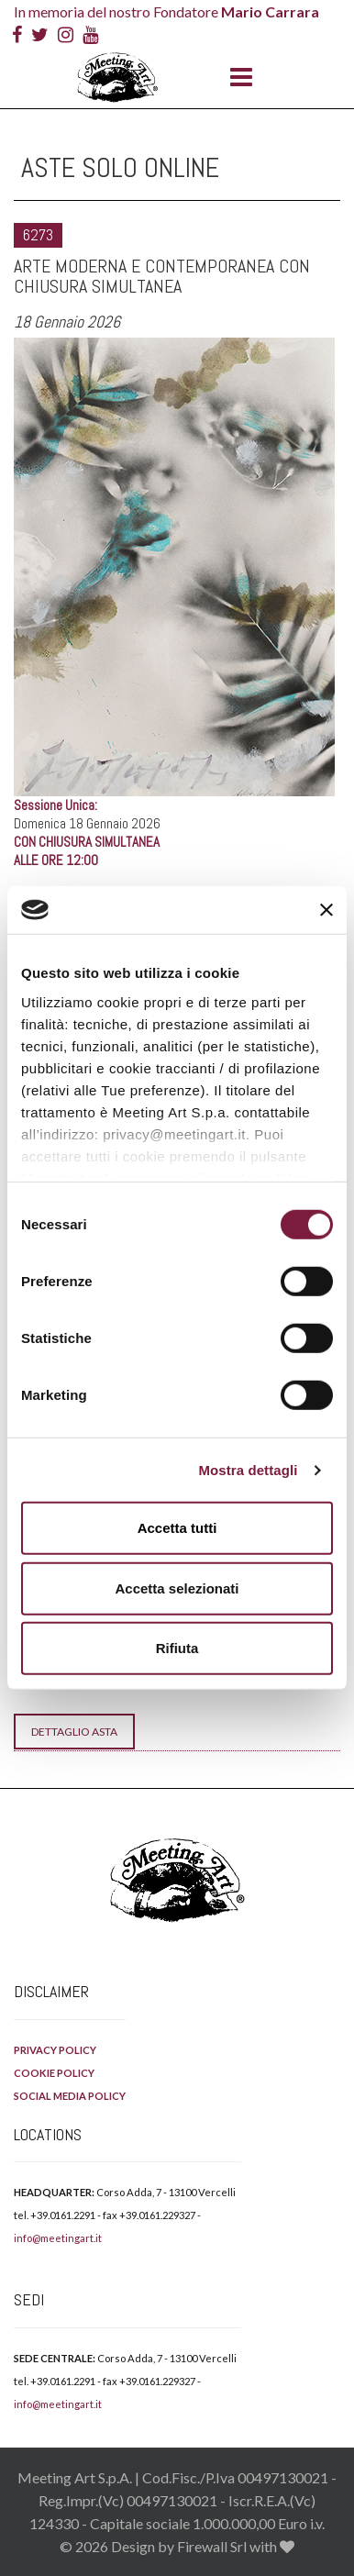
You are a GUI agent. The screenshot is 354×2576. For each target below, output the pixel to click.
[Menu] (236, 77)
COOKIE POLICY (54, 2073)
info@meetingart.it (58, 2238)
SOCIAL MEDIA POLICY (70, 2096)
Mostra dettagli (247, 1470)
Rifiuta (177, 1648)
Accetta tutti (177, 1528)
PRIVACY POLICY (55, 2050)
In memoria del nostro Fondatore (166, 11)
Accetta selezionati (176, 1588)
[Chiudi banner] (326, 910)
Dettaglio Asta (74, 1731)
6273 (38, 235)
